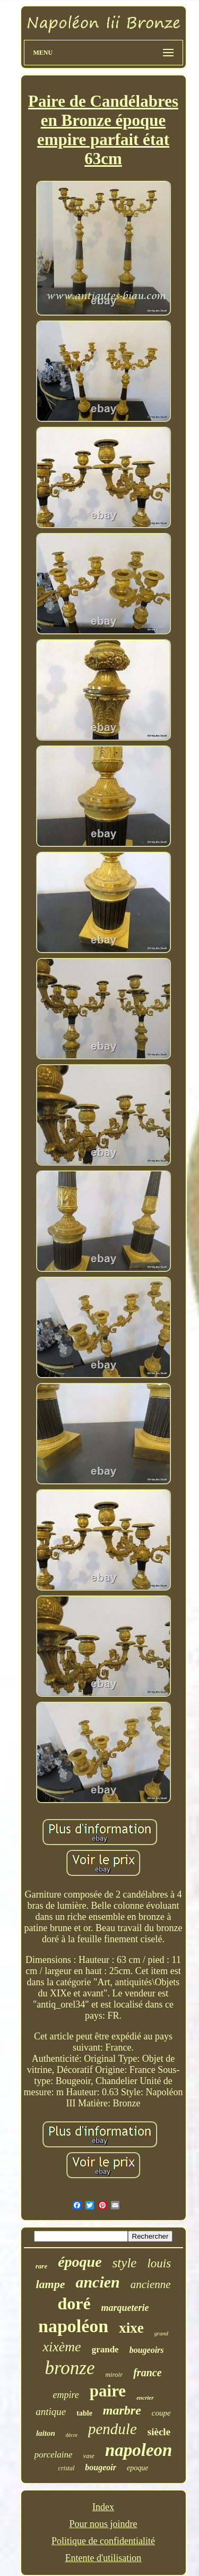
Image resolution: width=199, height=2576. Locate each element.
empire (66, 2395)
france (147, 2372)
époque (79, 2262)
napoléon (73, 2326)
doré (73, 2303)
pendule (112, 2428)
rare (41, 2266)
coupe (161, 2413)
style (125, 2263)
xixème (61, 2346)
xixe (131, 2328)
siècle (159, 2431)
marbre (122, 2410)
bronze (69, 2368)
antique (51, 2411)
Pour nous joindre (103, 2524)
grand (161, 2333)
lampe (50, 2284)
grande (105, 2349)
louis (159, 2263)
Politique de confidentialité (103, 2541)
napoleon (138, 2450)
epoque (137, 2468)
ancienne (151, 2284)
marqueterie (125, 2307)
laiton (45, 2433)
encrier (144, 2397)
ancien (97, 2282)
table (84, 2413)
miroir (114, 2374)
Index (103, 2507)
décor (71, 2435)
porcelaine (53, 2455)
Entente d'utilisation (103, 2558)
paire (108, 2391)
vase (88, 2456)
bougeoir (100, 2467)
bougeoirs (146, 2349)
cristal (66, 2468)
